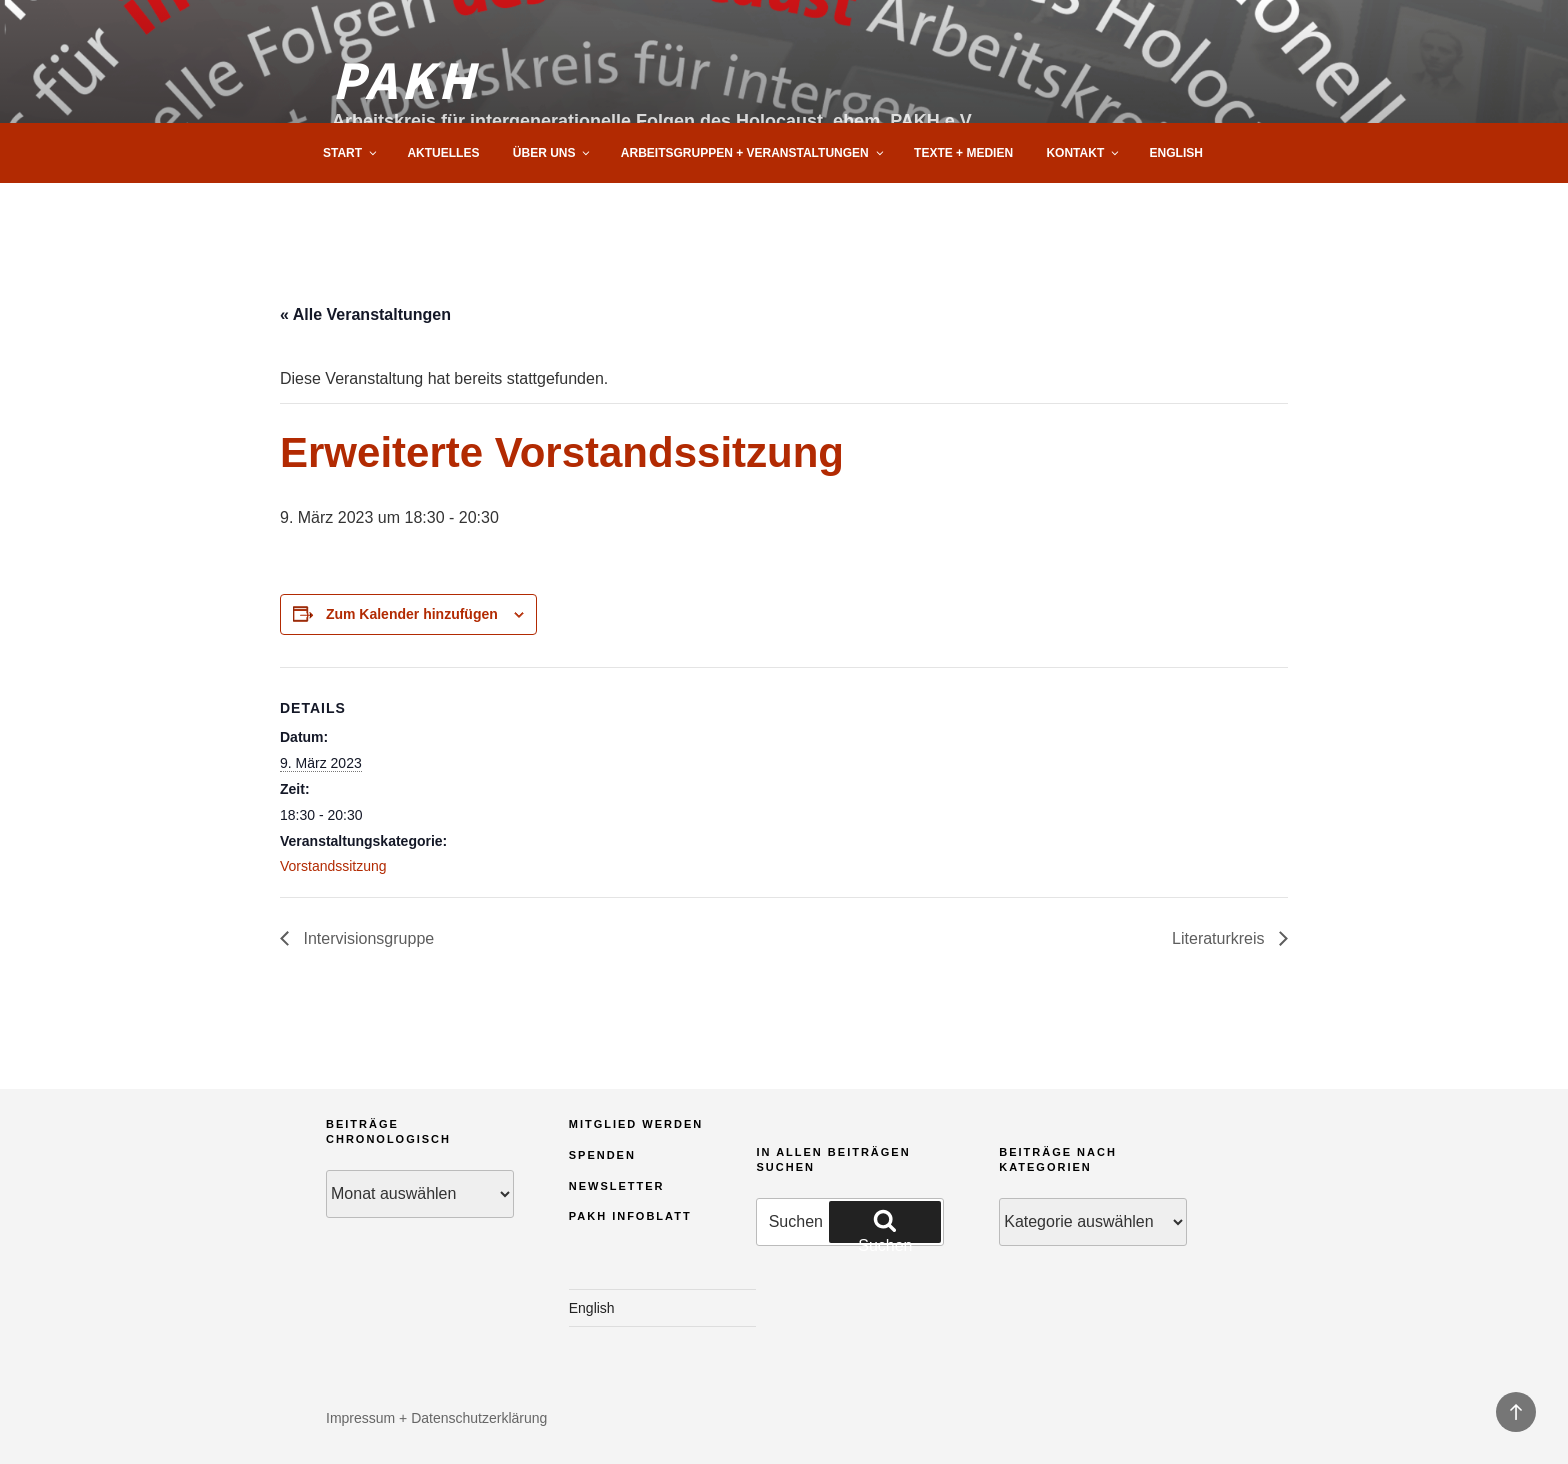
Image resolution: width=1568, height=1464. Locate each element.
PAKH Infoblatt (630, 1216)
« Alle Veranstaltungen (365, 314)
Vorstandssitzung (333, 866)
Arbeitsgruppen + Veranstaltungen (753, 153)
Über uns (553, 153)
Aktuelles (443, 153)
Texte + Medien (963, 153)
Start (351, 153)
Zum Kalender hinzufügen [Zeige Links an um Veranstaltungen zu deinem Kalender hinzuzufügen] (412, 614)
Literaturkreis (1220, 938)
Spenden (602, 1155)
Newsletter (617, 1186)
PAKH (405, 78)
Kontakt (1083, 153)
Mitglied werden (636, 1124)
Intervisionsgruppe (366, 938)
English (1176, 153)
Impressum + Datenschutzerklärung (436, 1418)
